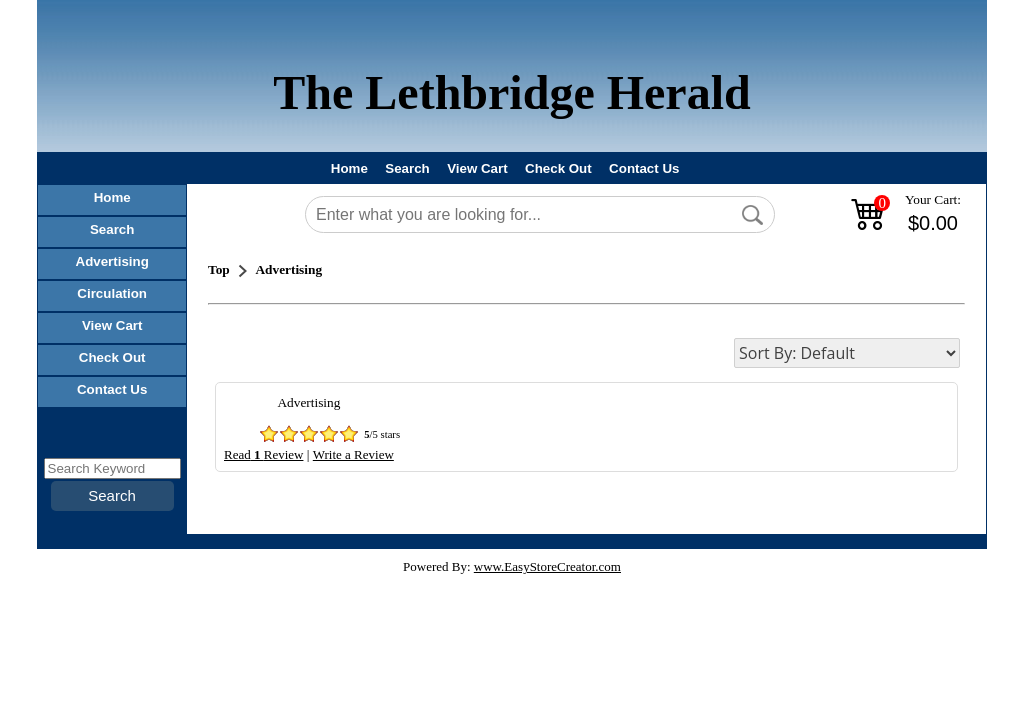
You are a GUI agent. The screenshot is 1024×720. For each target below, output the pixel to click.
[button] (112, 496)
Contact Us (644, 168)
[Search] (540, 214)
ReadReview (263, 454)
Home (349, 168)
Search (407, 168)
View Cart (477, 168)
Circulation (112, 293)
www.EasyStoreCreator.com (547, 566)
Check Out (558, 168)
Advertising (112, 261)
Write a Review (353, 454)
